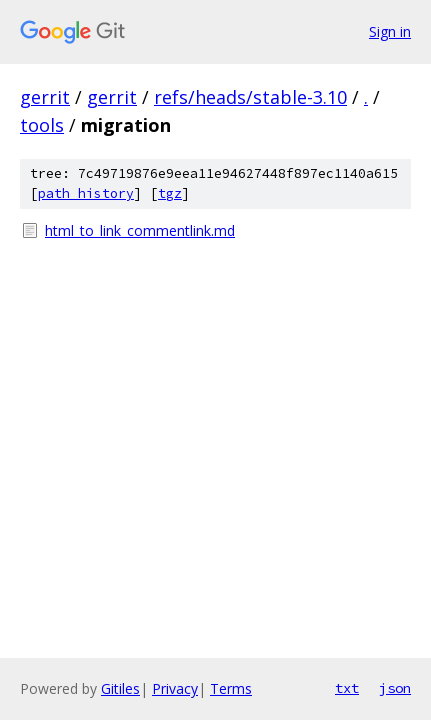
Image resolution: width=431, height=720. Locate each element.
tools (42, 125)
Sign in (390, 31)
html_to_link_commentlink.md (140, 230)
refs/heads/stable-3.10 (250, 97)
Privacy (175, 688)
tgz (170, 193)
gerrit (45, 97)
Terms (231, 688)
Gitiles (120, 688)
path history (86, 193)
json (395, 688)
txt (347, 688)
